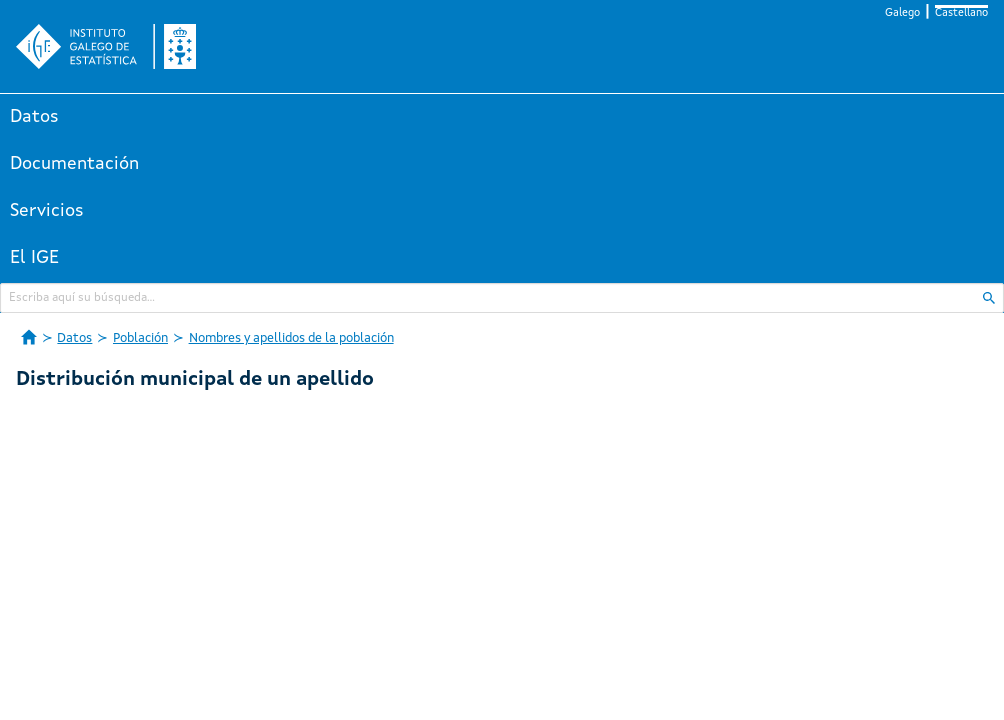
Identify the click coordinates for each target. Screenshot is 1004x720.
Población (140, 338)
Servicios (47, 211)
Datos (34, 117)
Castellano (961, 13)
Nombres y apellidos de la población (291, 338)
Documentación (74, 164)
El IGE (34, 258)
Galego (902, 13)
